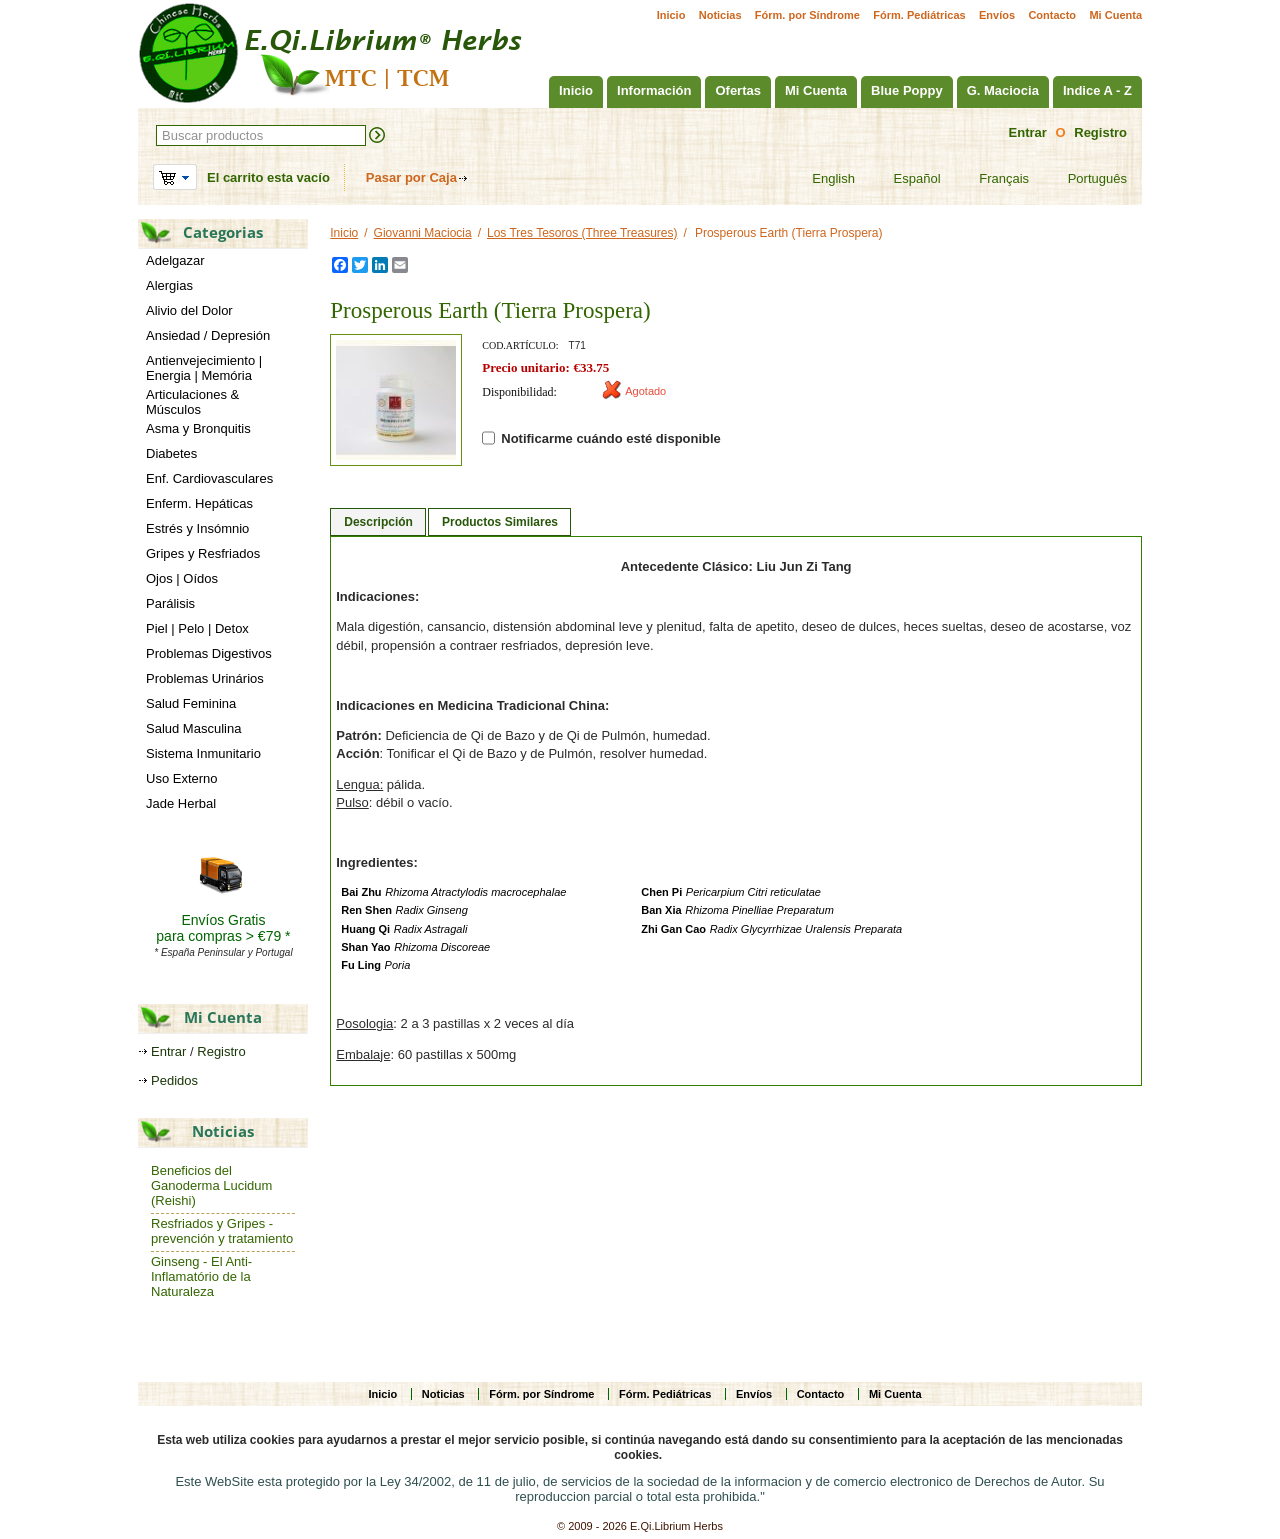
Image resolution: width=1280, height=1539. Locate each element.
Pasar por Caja (411, 177)
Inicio (671, 15)
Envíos (997, 15)
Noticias (720, 15)
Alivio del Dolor (189, 310)
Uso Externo (182, 778)
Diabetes (171, 453)
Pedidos (174, 1080)
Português (1085, 179)
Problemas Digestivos (209, 653)
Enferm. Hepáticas (199, 503)
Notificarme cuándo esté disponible (601, 438)
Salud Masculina (193, 728)
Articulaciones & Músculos (192, 402)
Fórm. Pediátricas (919, 15)
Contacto (1052, 15)
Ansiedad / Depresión (208, 335)
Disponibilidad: (519, 392)
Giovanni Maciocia (423, 233)
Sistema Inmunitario (203, 753)
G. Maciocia (1003, 90)
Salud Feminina (191, 703)
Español (905, 179)
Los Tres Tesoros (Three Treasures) (582, 233)
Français (991, 179)
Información (654, 90)
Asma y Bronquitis (198, 428)
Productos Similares (500, 522)
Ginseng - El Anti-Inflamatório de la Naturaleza (201, 1276)
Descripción (378, 522)
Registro (1100, 132)
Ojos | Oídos (182, 578)
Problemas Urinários (205, 678)
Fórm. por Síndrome (807, 15)
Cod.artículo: (520, 345)
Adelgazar (175, 260)
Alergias (169, 285)
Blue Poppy (907, 90)
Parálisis (170, 603)
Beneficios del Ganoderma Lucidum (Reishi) (211, 1185)
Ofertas (738, 90)
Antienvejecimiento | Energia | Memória (204, 368)
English (821, 179)
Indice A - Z (1097, 90)
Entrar (1028, 132)
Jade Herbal (181, 803)
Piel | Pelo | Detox (197, 628)
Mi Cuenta (1115, 15)
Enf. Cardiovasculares (209, 478)
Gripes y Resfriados (203, 553)
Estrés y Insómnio (197, 528)
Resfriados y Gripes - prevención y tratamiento (222, 1231)
